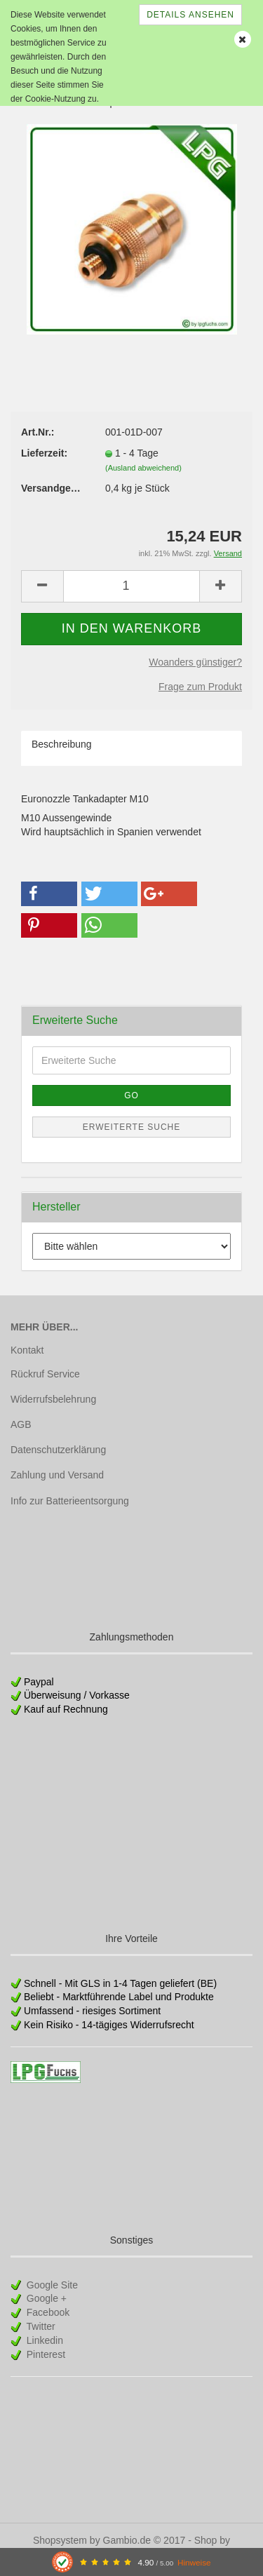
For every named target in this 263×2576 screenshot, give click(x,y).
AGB (21, 1424)
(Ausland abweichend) (143, 468)
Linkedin (43, 2340)
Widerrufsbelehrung (53, 1399)
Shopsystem (60, 2540)
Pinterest (44, 2354)
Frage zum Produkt (200, 686)
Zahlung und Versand (57, 1475)
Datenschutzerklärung (58, 1449)
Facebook (46, 2312)
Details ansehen (190, 15)
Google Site (51, 2285)
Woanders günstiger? (195, 662)
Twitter (39, 2326)
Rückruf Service (45, 1374)
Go (131, 1095)
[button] (49, 894)
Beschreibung (62, 744)
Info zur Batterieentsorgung (70, 1500)
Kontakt (27, 1350)
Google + (45, 2298)
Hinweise (194, 2562)
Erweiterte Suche (132, 1127)
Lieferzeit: (44, 453)
